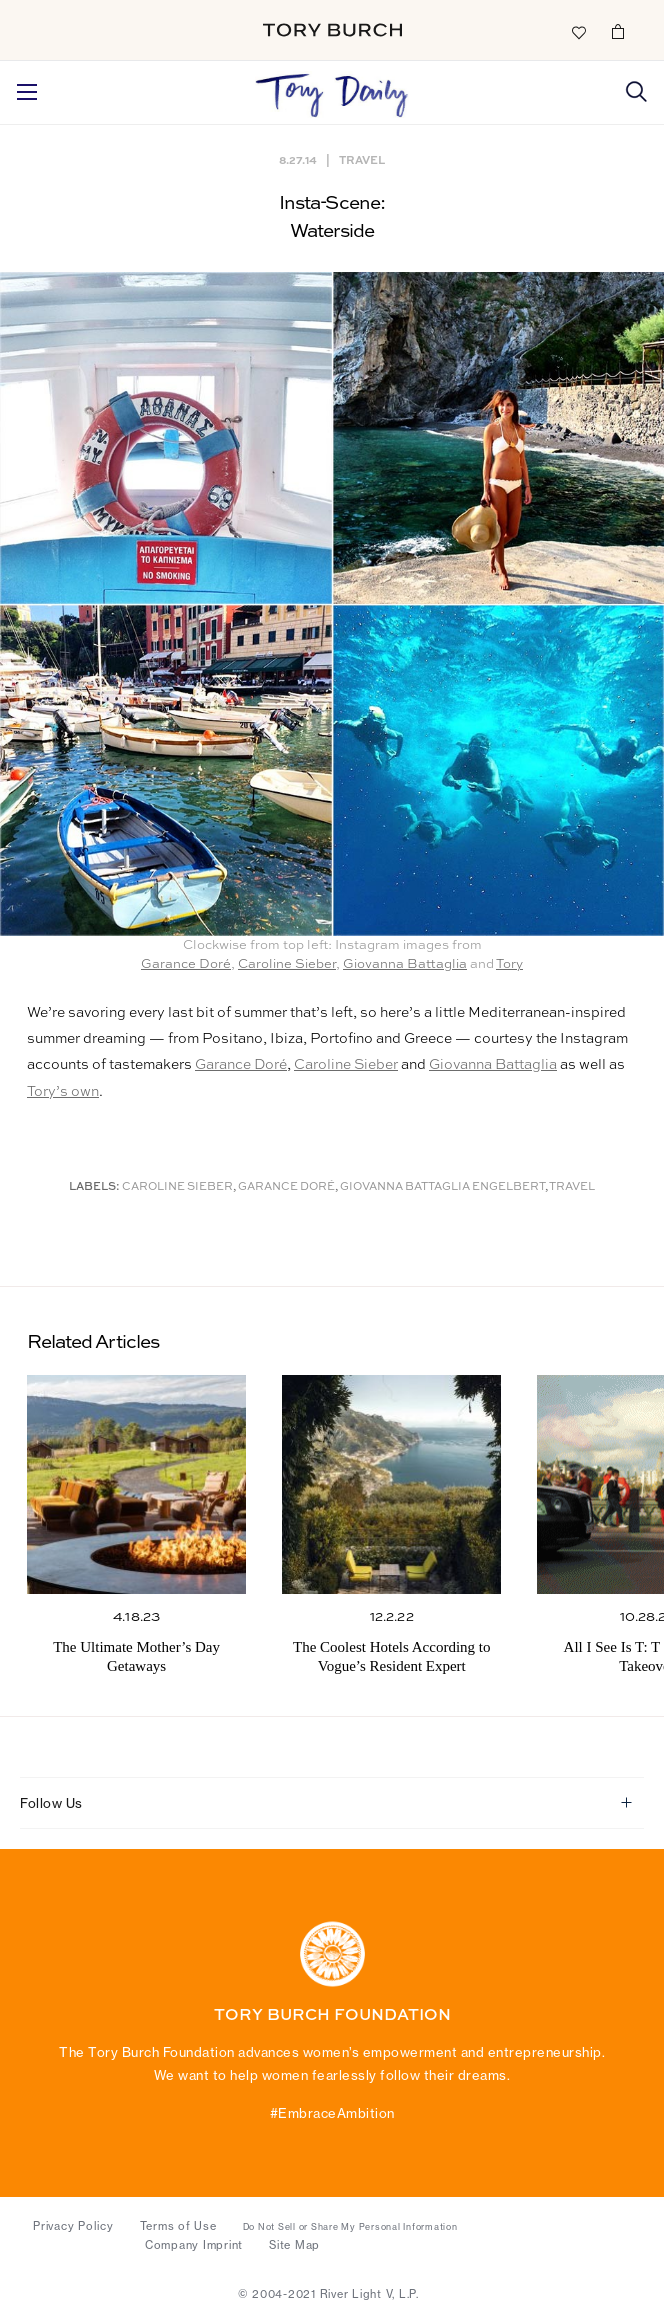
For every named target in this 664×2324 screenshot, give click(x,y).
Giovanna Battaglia (405, 964)
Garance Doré (186, 964)
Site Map (294, 2245)
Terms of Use (178, 2226)
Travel (362, 159)
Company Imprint (194, 2245)
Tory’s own (63, 1092)
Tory (509, 964)
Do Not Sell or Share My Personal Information (350, 2227)
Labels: (94, 1187)
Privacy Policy (73, 2226)
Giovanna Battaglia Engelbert (442, 1187)
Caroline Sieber (287, 964)
